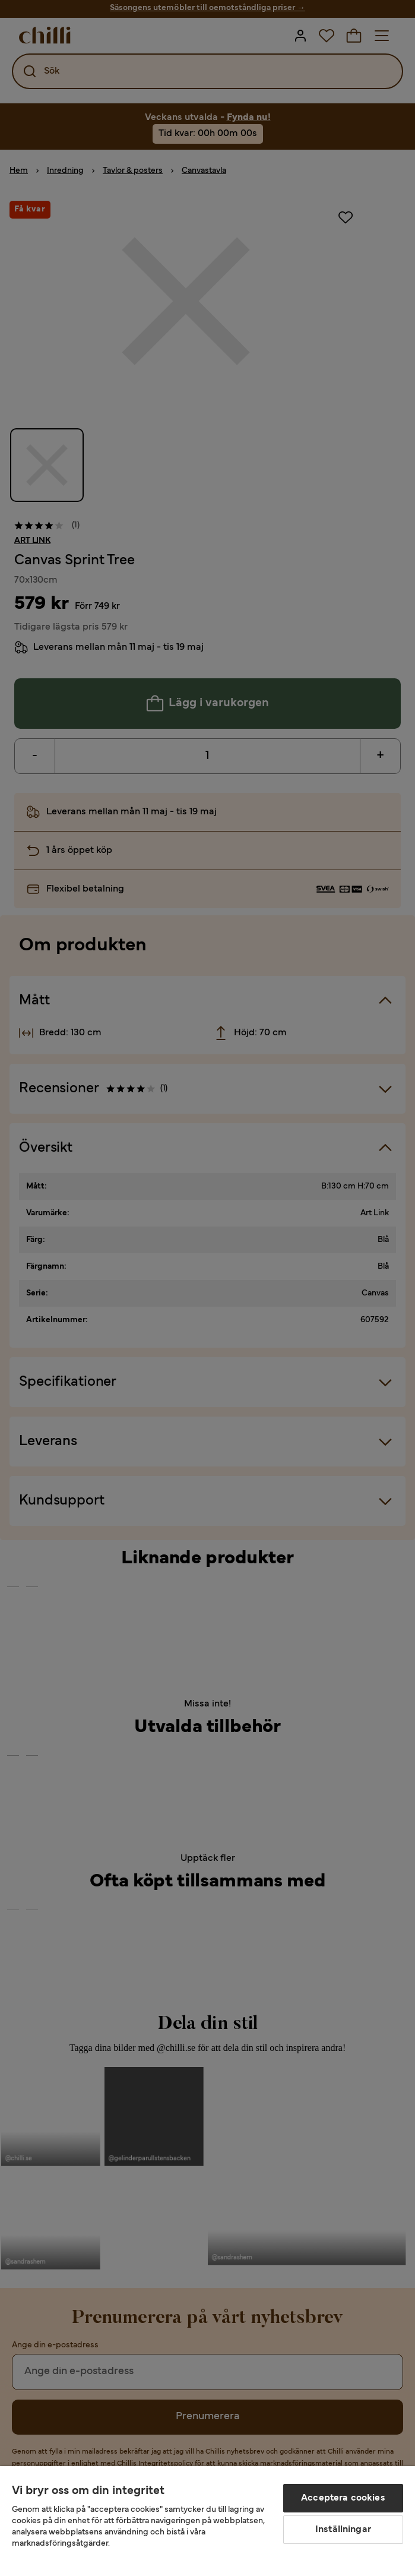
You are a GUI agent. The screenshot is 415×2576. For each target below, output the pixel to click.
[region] (207, 2521)
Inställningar (343, 2530)
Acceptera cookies (343, 2498)
